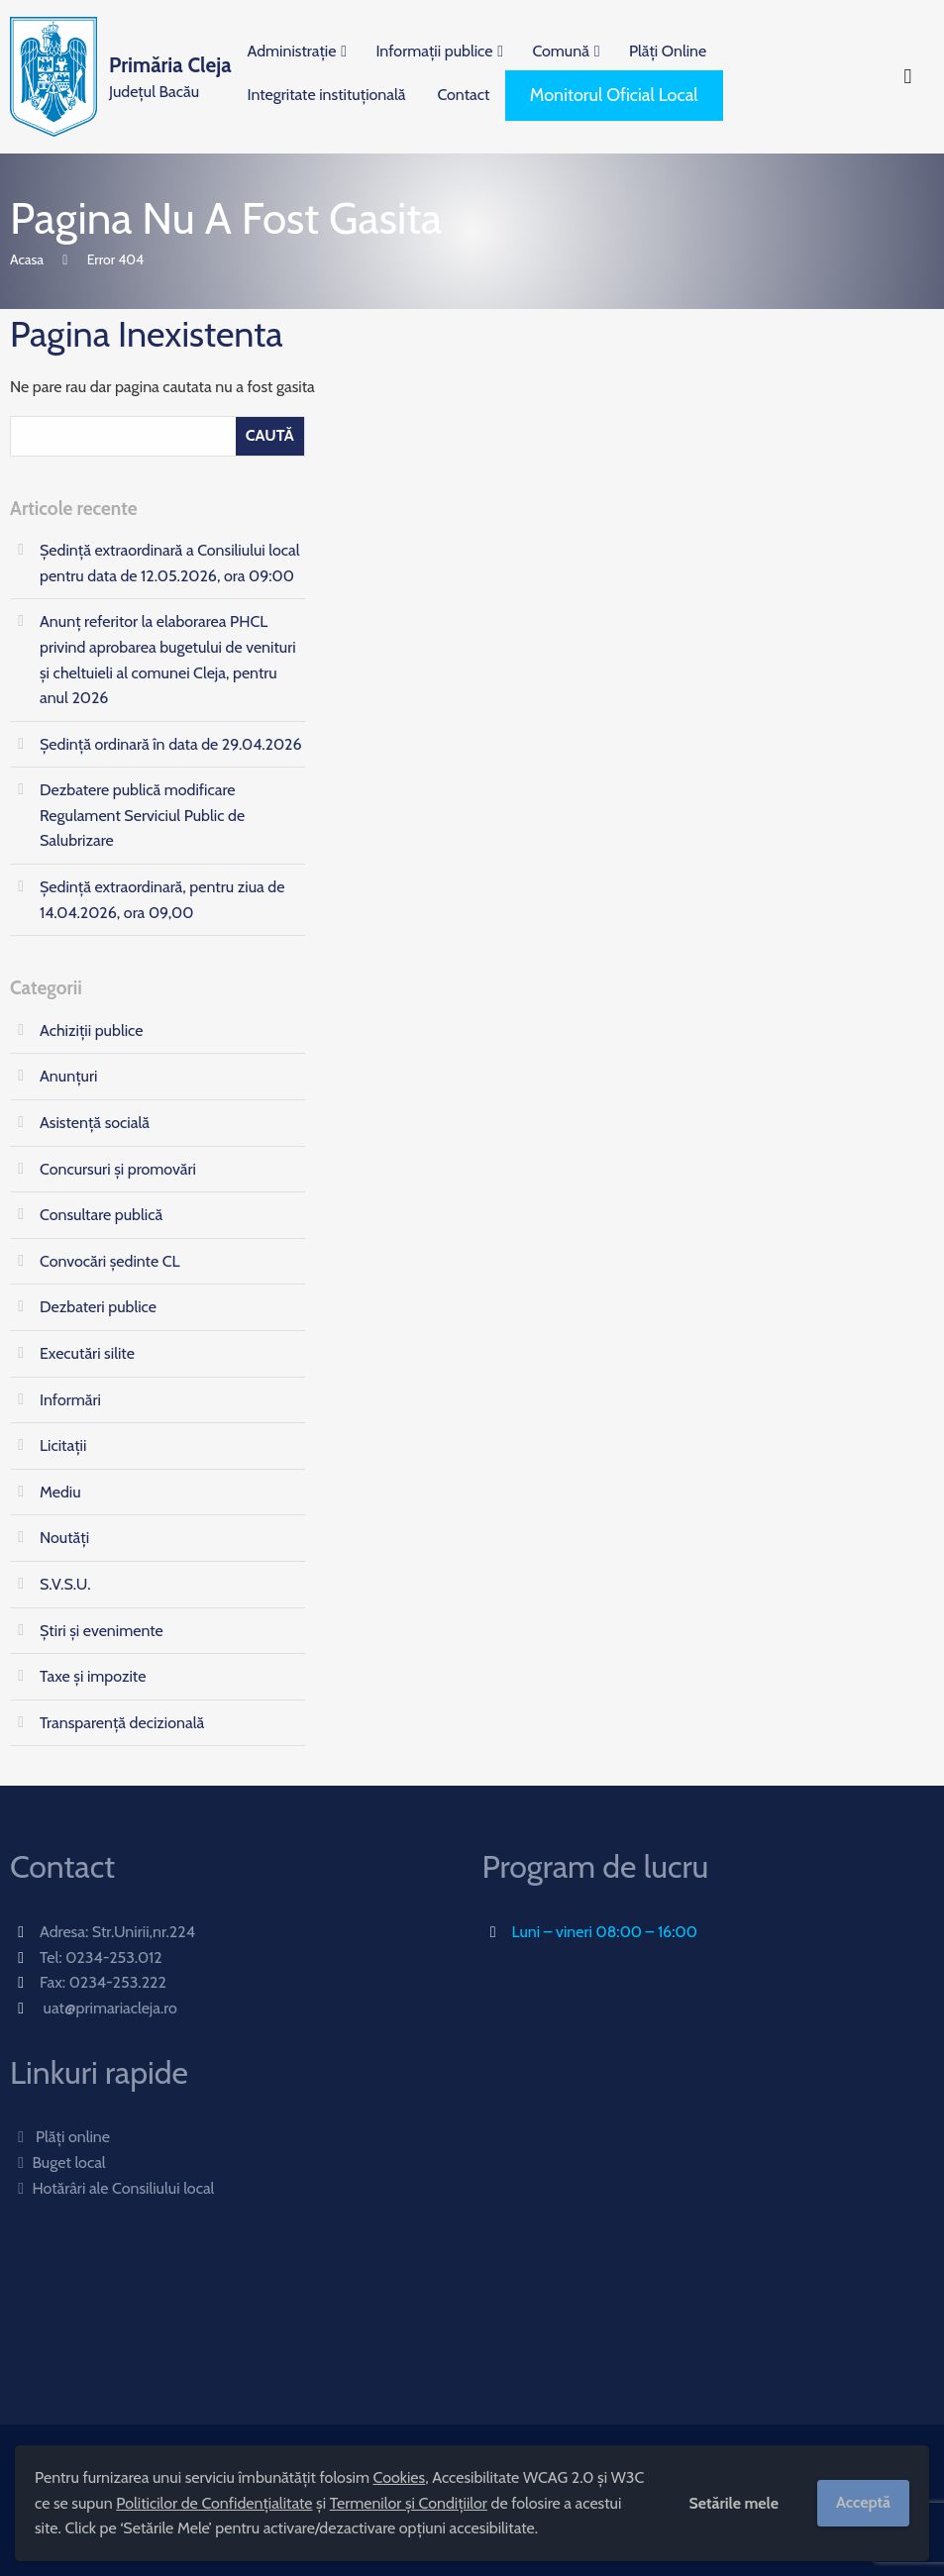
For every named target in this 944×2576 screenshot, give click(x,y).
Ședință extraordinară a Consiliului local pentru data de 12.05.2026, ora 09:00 (170, 563)
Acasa (27, 259)
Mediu (60, 1492)
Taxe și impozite (93, 1676)
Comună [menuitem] (560, 51)
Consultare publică (101, 1214)
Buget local (58, 2162)
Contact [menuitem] (463, 94)
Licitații (63, 1445)
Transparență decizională (122, 1722)
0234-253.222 (117, 1982)
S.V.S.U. (65, 1584)
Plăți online (60, 2136)
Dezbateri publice (98, 1306)
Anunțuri (68, 1076)
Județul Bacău (170, 75)
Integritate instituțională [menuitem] (327, 94)
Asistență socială (95, 1122)
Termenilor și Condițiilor (408, 2503)
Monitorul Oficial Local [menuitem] (614, 95)
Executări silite (87, 1353)
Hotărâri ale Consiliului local (112, 2188)
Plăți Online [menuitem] (667, 51)
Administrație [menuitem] (292, 51)
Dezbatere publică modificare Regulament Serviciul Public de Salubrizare (142, 815)
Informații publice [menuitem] (433, 51)
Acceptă (863, 2502)
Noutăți (64, 1537)
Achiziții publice (91, 1030)
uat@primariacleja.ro (110, 2008)
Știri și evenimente (101, 1630)
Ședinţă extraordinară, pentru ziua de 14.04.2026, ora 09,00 (162, 899)
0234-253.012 (113, 1957)
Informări (70, 1400)
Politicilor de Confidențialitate (214, 2503)
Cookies (399, 2477)
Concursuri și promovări (118, 1169)
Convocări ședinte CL (110, 1261)
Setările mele (733, 2503)
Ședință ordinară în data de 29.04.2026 (171, 744)
